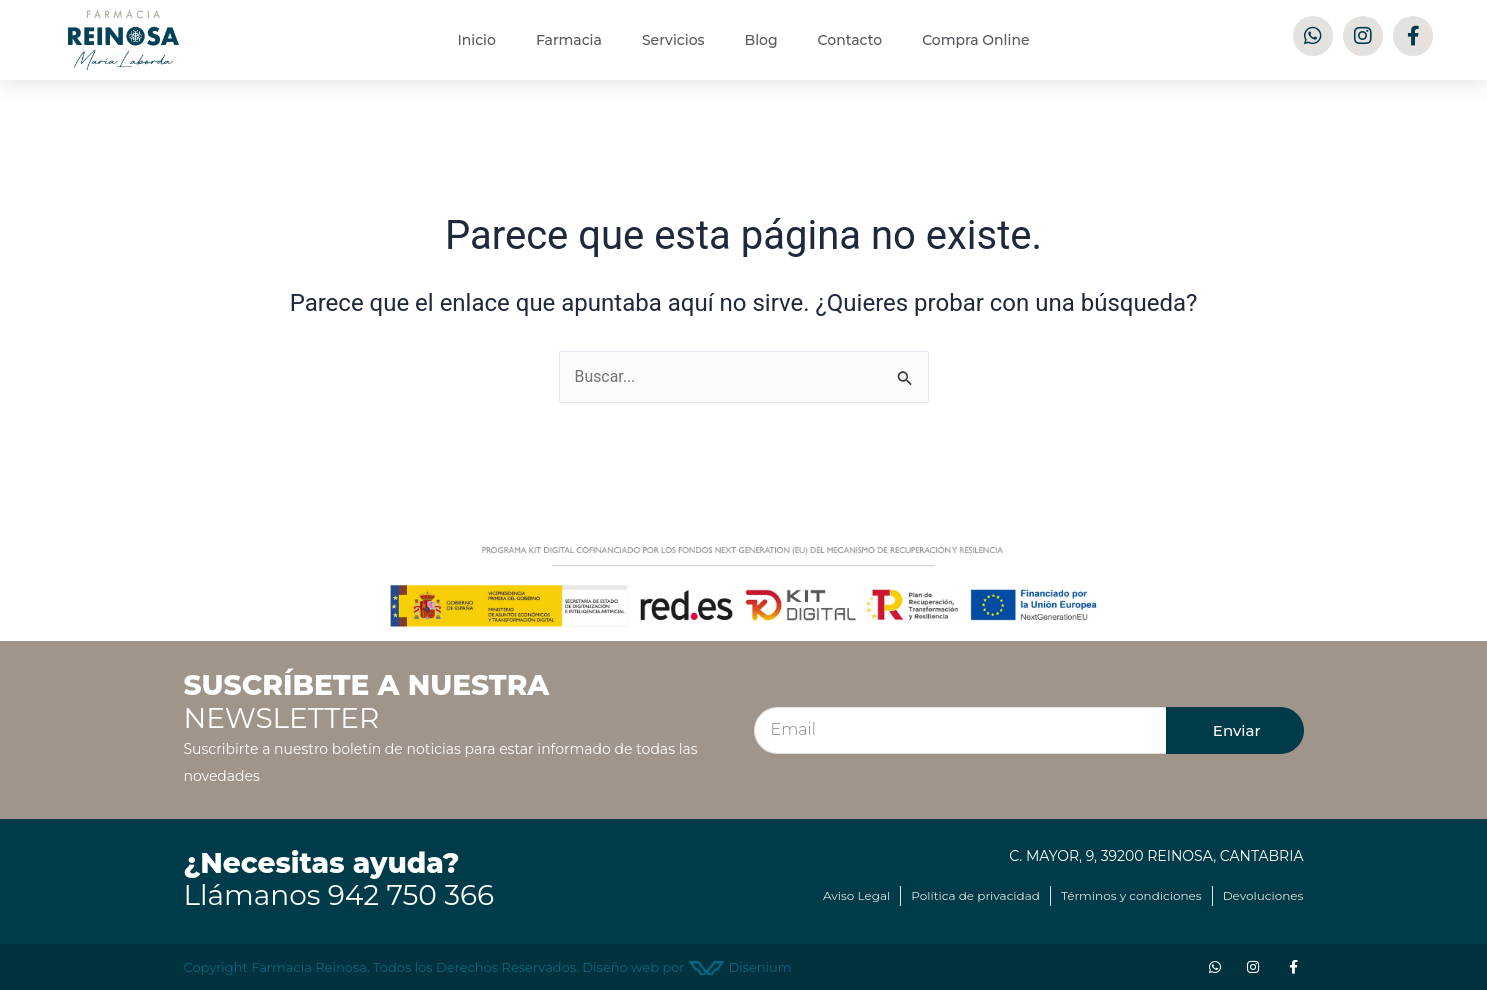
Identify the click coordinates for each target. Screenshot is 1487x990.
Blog (761, 40)
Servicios (673, 40)
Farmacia (569, 40)
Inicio (476, 40)
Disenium (740, 967)
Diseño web (620, 967)
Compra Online (975, 40)
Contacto (850, 40)
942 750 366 (411, 896)
